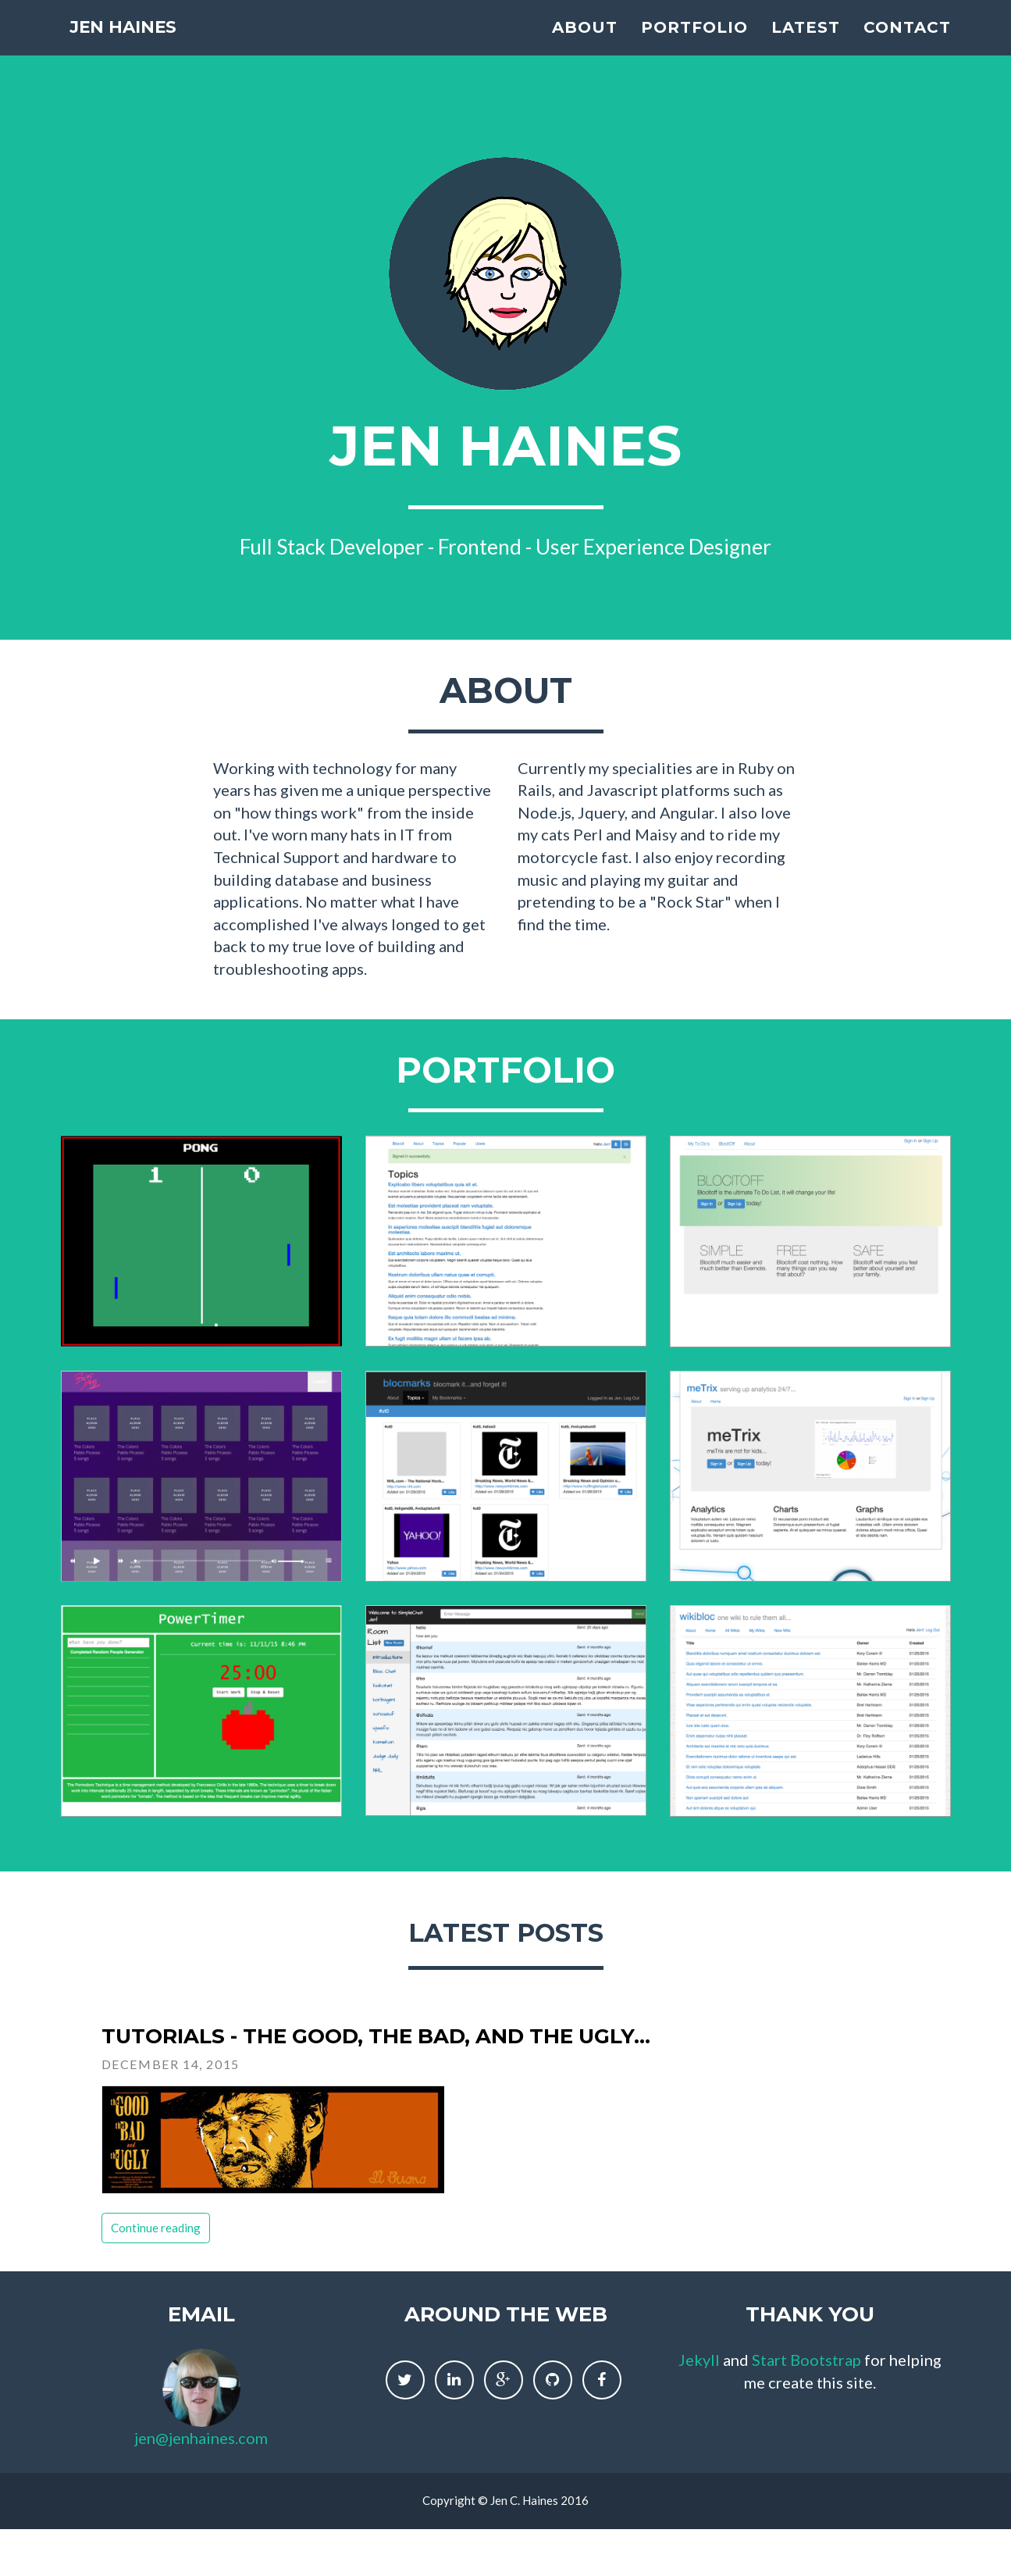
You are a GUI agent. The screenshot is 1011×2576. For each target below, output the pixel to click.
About (585, 43)
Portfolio (694, 43)
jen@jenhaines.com (201, 2437)
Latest (805, 43)
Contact (907, 43)
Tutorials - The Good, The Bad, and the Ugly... (375, 2036)
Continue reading (156, 2228)
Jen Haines (133, 42)
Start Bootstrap (806, 2359)
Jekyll (699, 2359)
